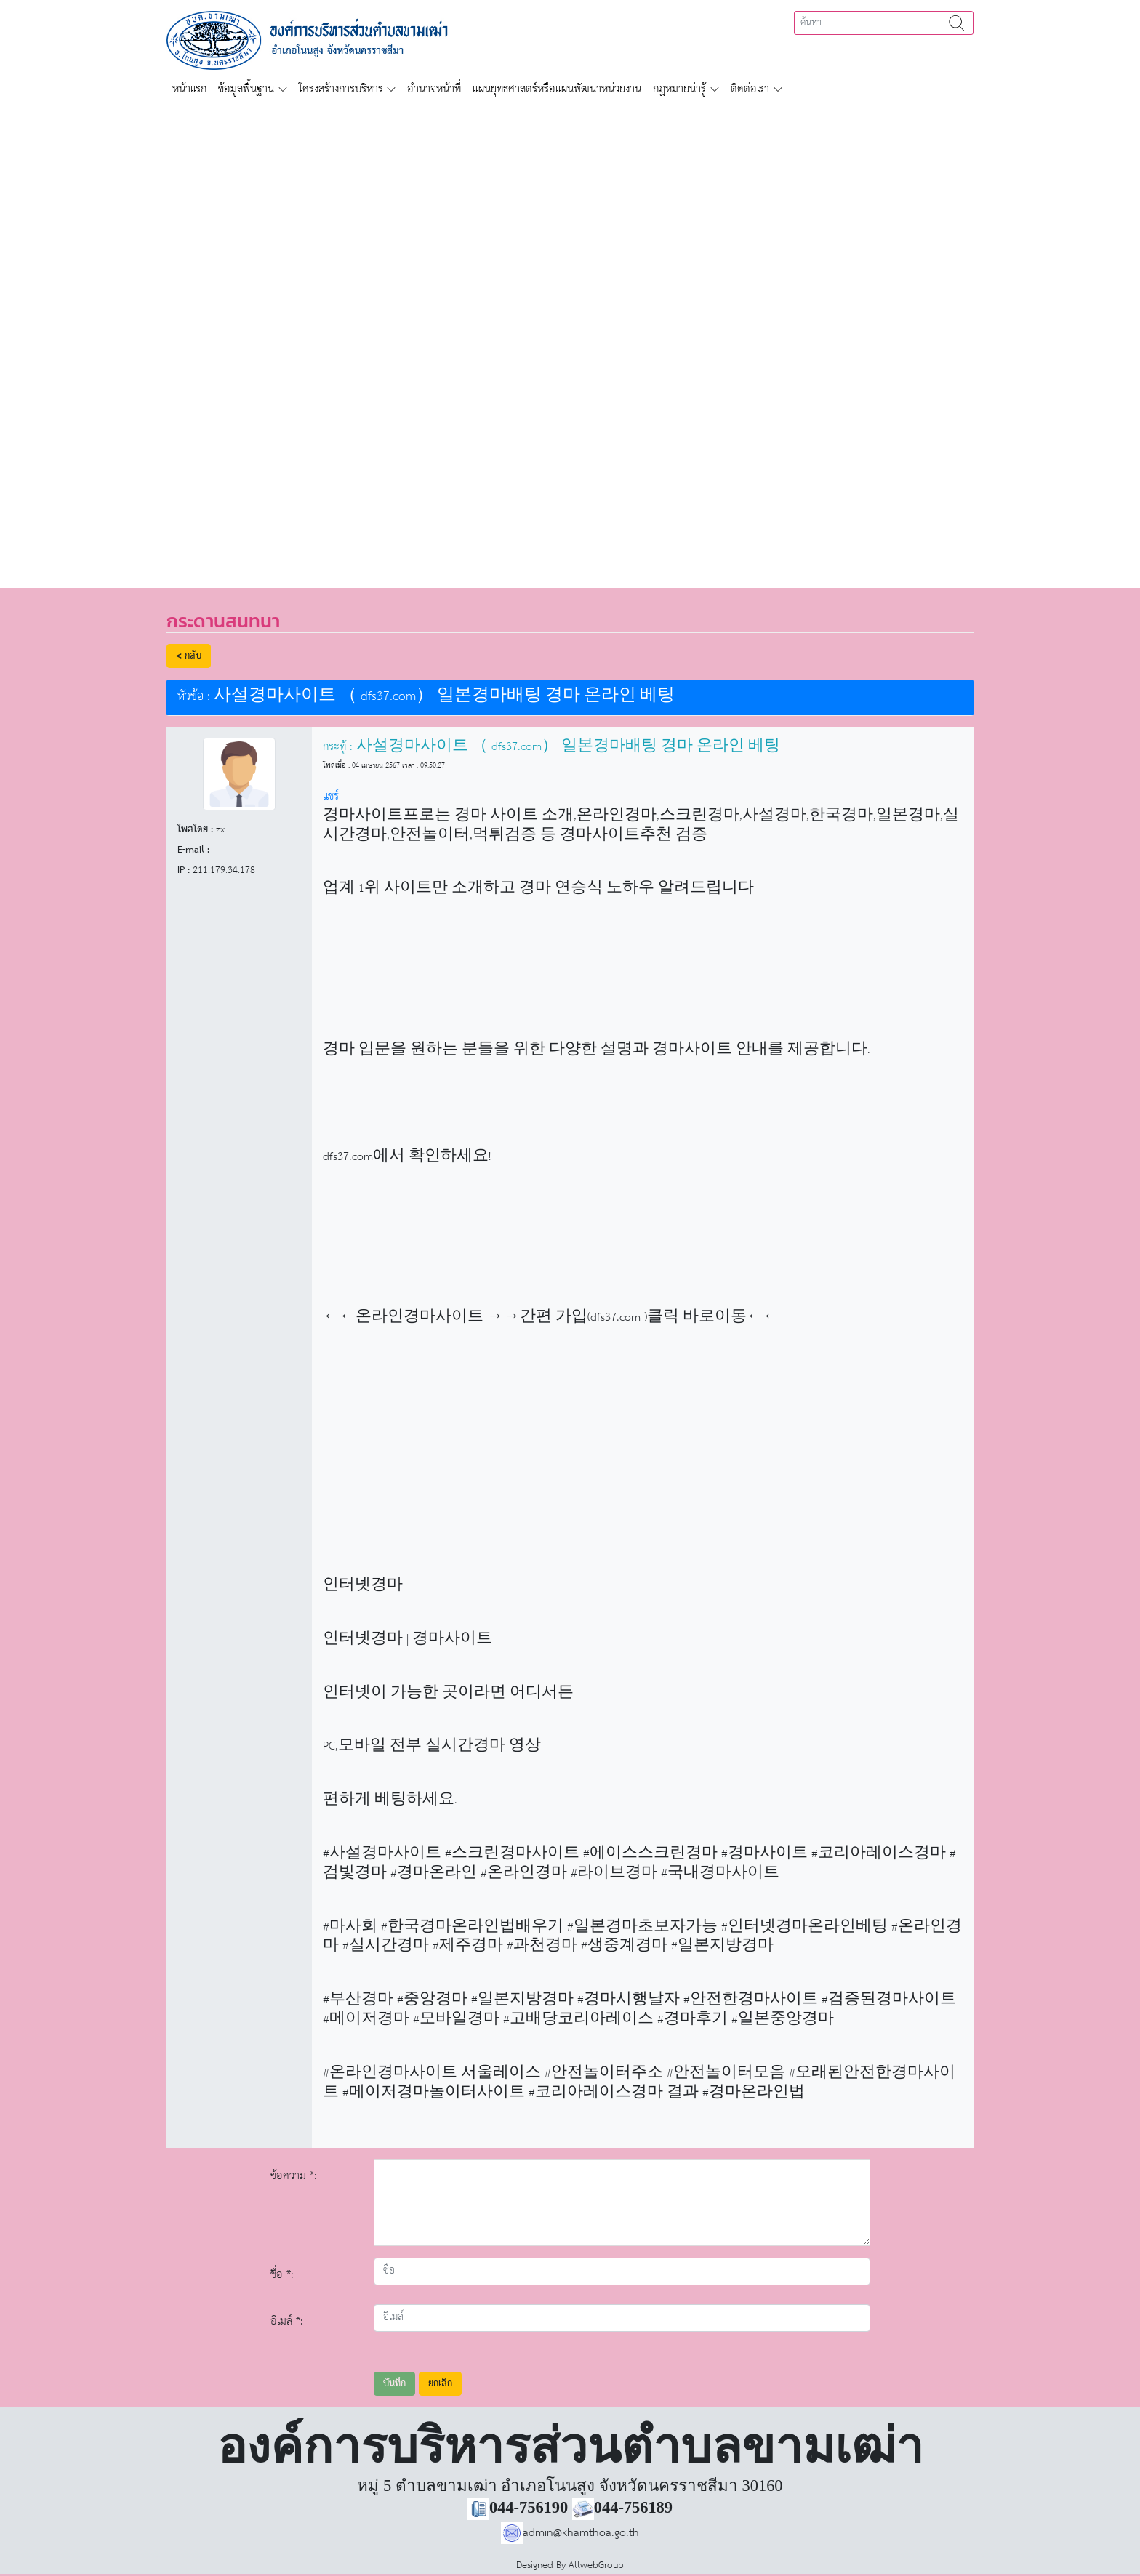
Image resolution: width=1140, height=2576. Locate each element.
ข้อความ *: (293, 2175)
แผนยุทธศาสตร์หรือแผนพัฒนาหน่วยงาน (557, 89)
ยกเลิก (440, 2384)
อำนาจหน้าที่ (434, 89)
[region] (570, 337)
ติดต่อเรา (750, 89)
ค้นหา (957, 23)
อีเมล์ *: (286, 2321)
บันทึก (394, 2384)
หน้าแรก (189, 89)
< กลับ (188, 656)
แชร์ (331, 796)
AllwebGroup (596, 2565)
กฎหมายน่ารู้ (679, 89)
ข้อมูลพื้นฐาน (246, 89)
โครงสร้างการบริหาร (341, 89)
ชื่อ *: (282, 2274)
